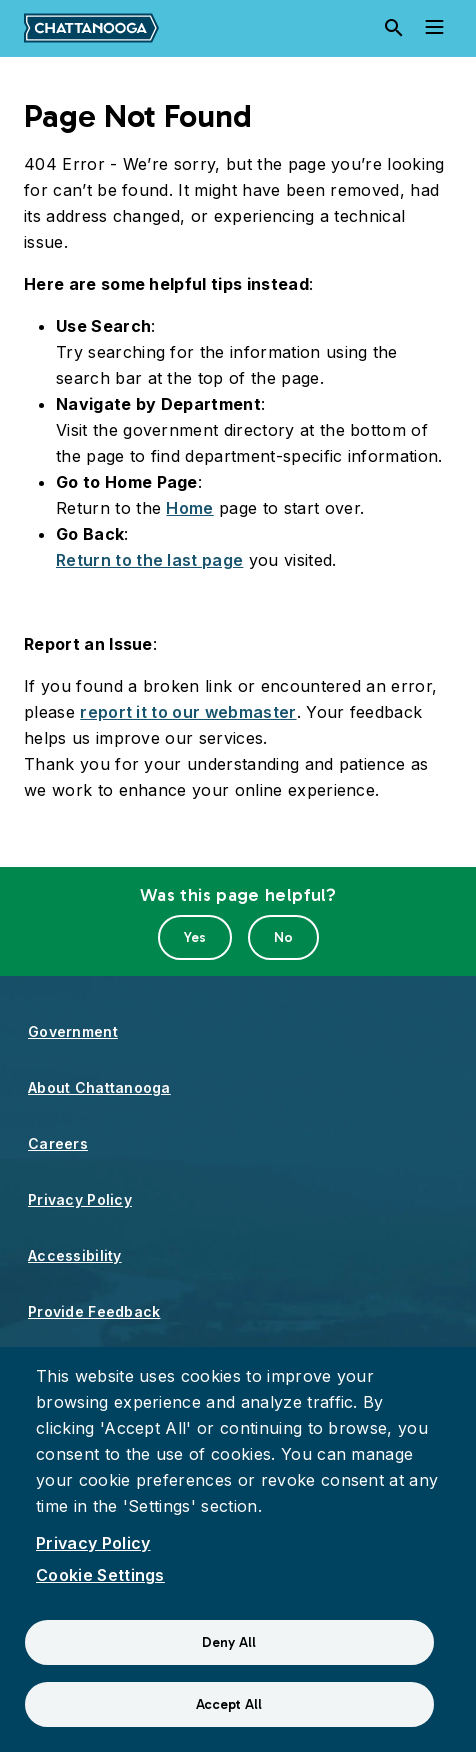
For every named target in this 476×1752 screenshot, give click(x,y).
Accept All (229, 1704)
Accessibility (75, 1255)
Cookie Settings (100, 1575)
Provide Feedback (94, 1311)
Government (73, 1031)
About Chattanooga (99, 1087)
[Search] (394, 28)
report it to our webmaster (188, 712)
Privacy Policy (80, 1199)
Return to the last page (149, 560)
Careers (58, 1143)
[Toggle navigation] (434, 28)
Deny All (229, 1642)
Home (189, 508)
